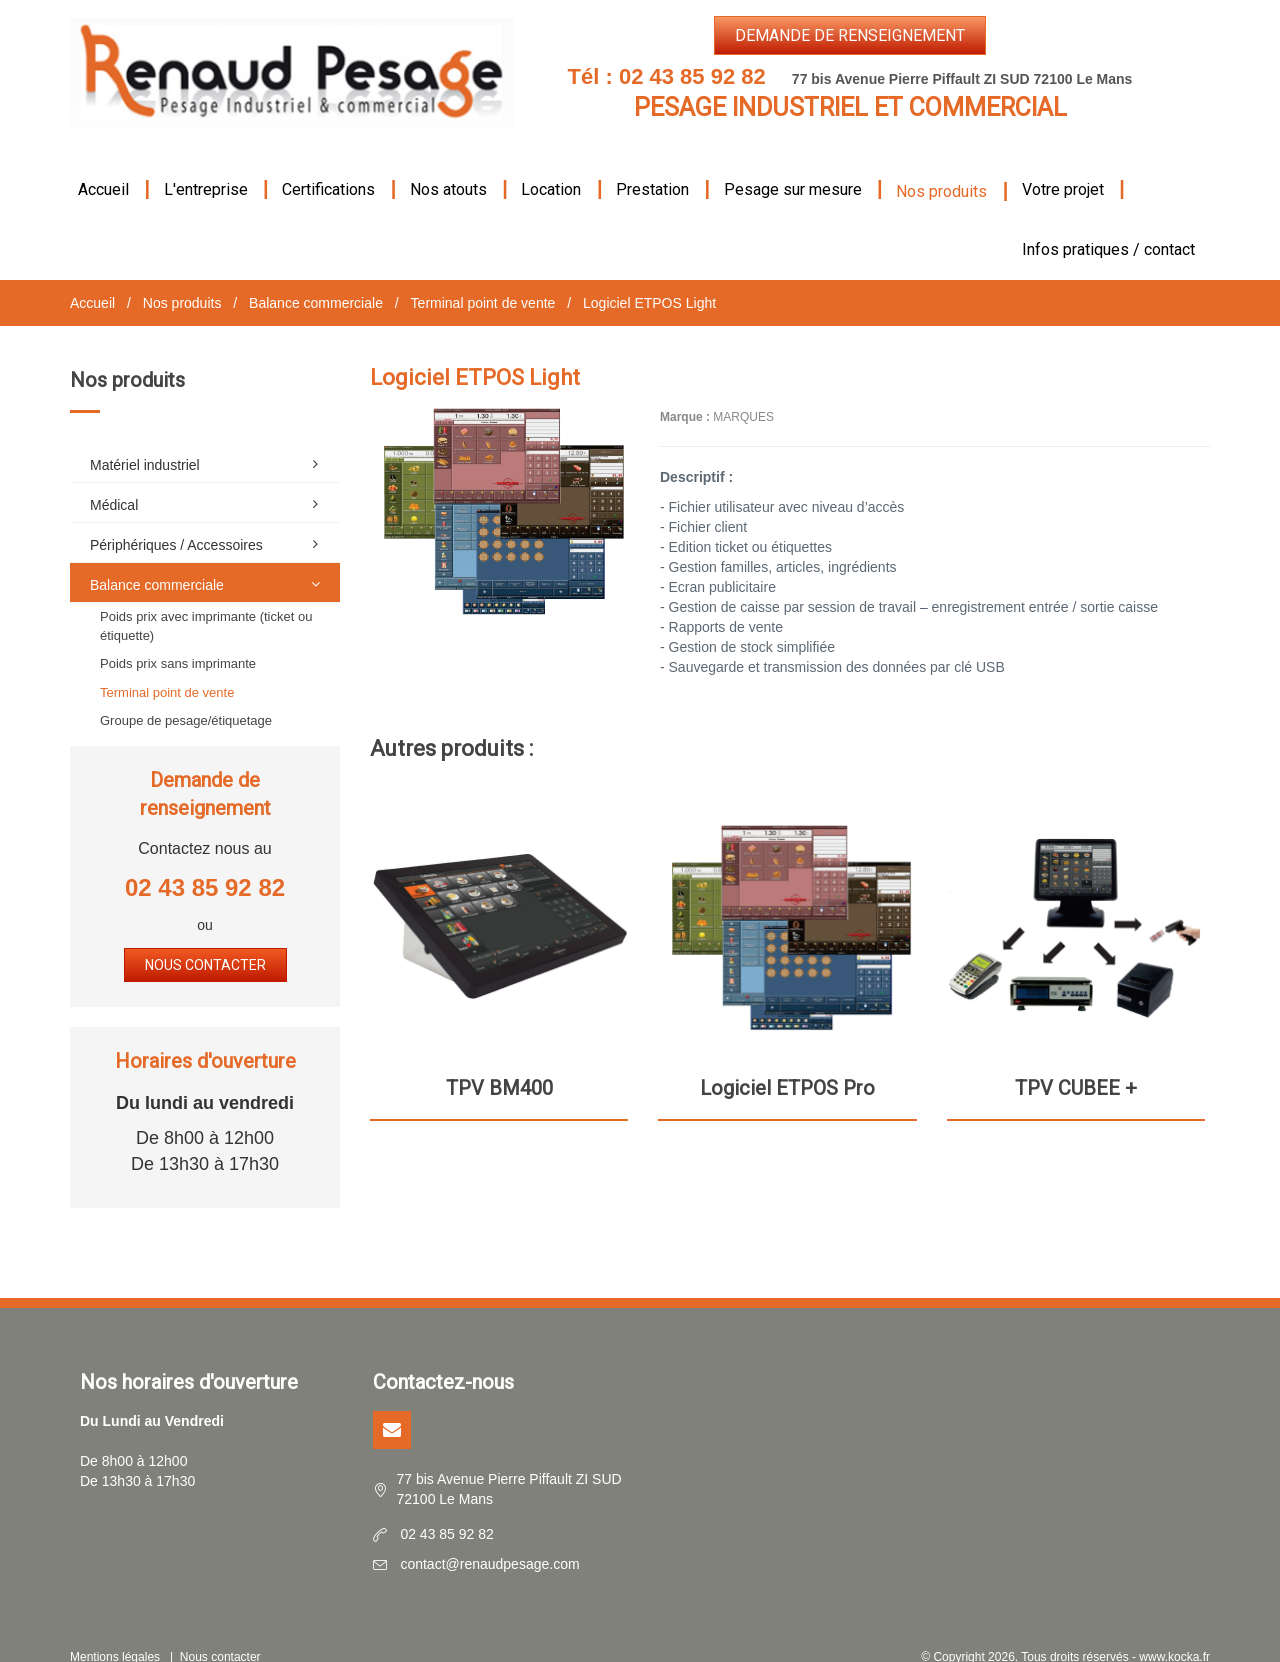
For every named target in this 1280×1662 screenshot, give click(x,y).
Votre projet (1063, 165)
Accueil (103, 165)
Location (551, 165)
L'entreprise (206, 165)
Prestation (652, 165)
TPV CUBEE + (1076, 1064)
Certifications (328, 165)
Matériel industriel (210, 440)
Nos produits (941, 167)
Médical (210, 480)
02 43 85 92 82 (692, 76)
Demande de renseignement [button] (850, 35)
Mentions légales (115, 1633)
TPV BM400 (499, 1064)
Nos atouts (448, 165)
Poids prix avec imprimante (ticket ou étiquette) (206, 602)
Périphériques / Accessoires (210, 520)
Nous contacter (205, 941)
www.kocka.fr (1174, 1633)
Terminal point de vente (483, 279)
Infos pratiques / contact (1108, 225)
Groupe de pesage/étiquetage (186, 696)
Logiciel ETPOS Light (649, 279)
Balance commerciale (316, 279)
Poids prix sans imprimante (178, 639)
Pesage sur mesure (793, 165)
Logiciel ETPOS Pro (787, 1064)
